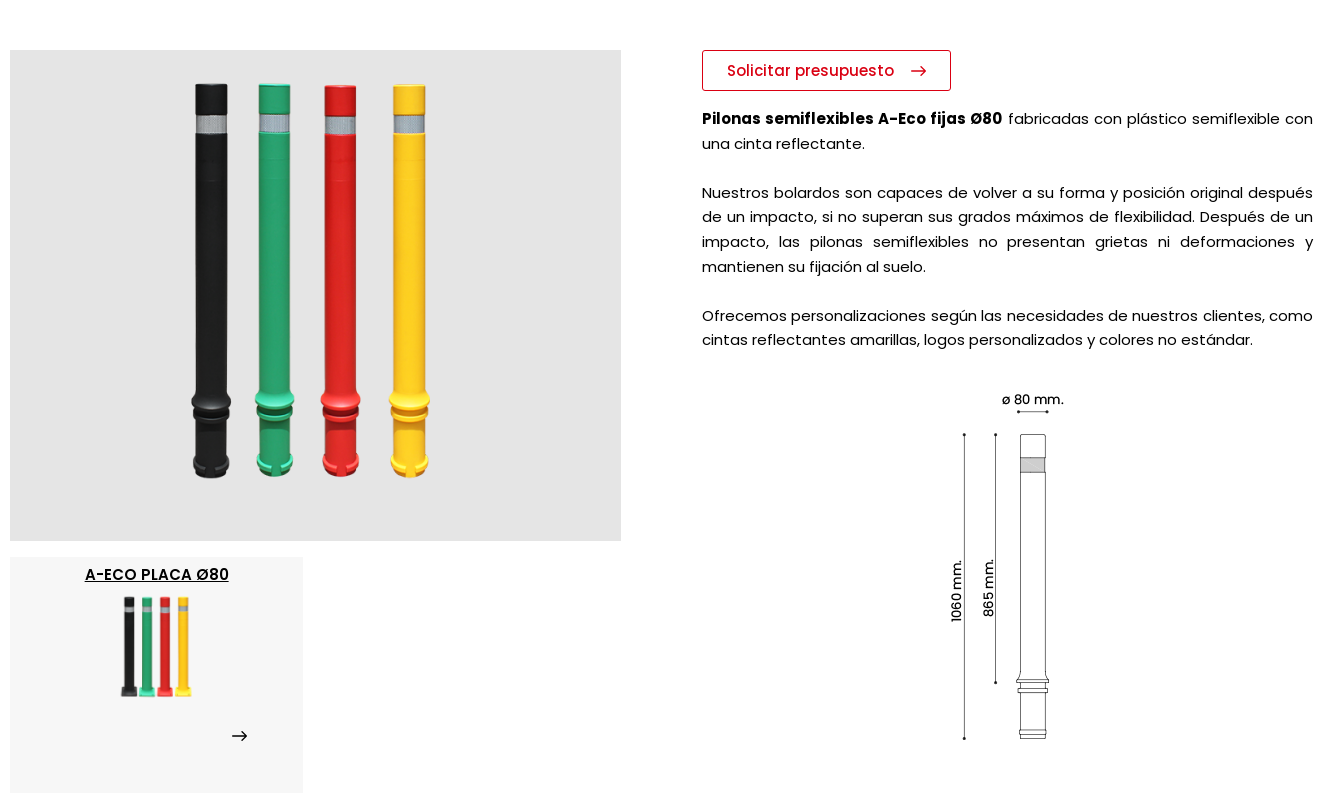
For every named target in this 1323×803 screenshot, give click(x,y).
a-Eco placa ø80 (157, 574)
